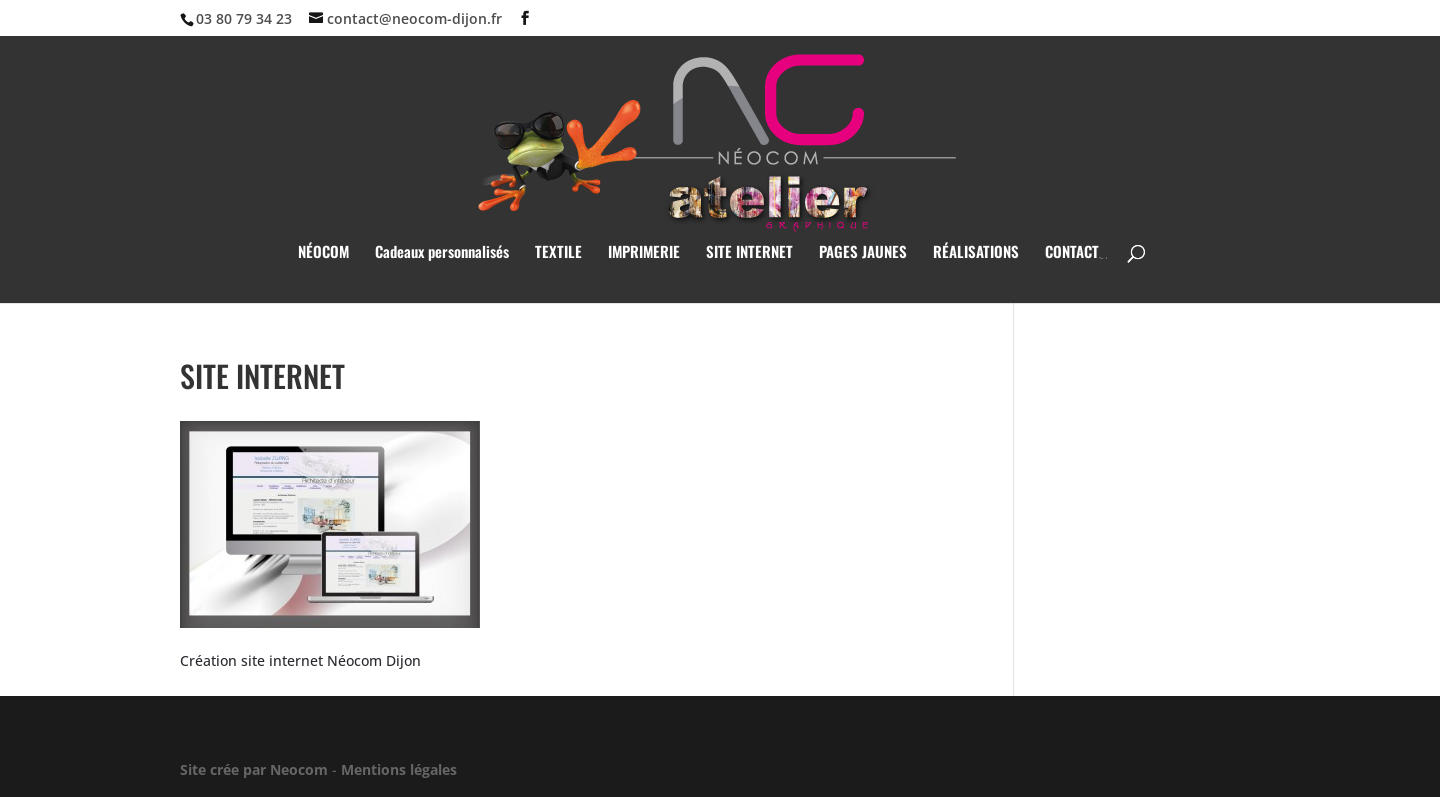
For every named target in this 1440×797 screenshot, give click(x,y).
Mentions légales (399, 769)
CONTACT (1072, 253)
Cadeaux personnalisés (442, 253)
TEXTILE (558, 253)
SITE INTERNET (749, 253)
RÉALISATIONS (976, 253)
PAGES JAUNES (863, 253)
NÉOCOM (323, 253)
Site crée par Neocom (254, 769)
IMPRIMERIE (644, 253)
